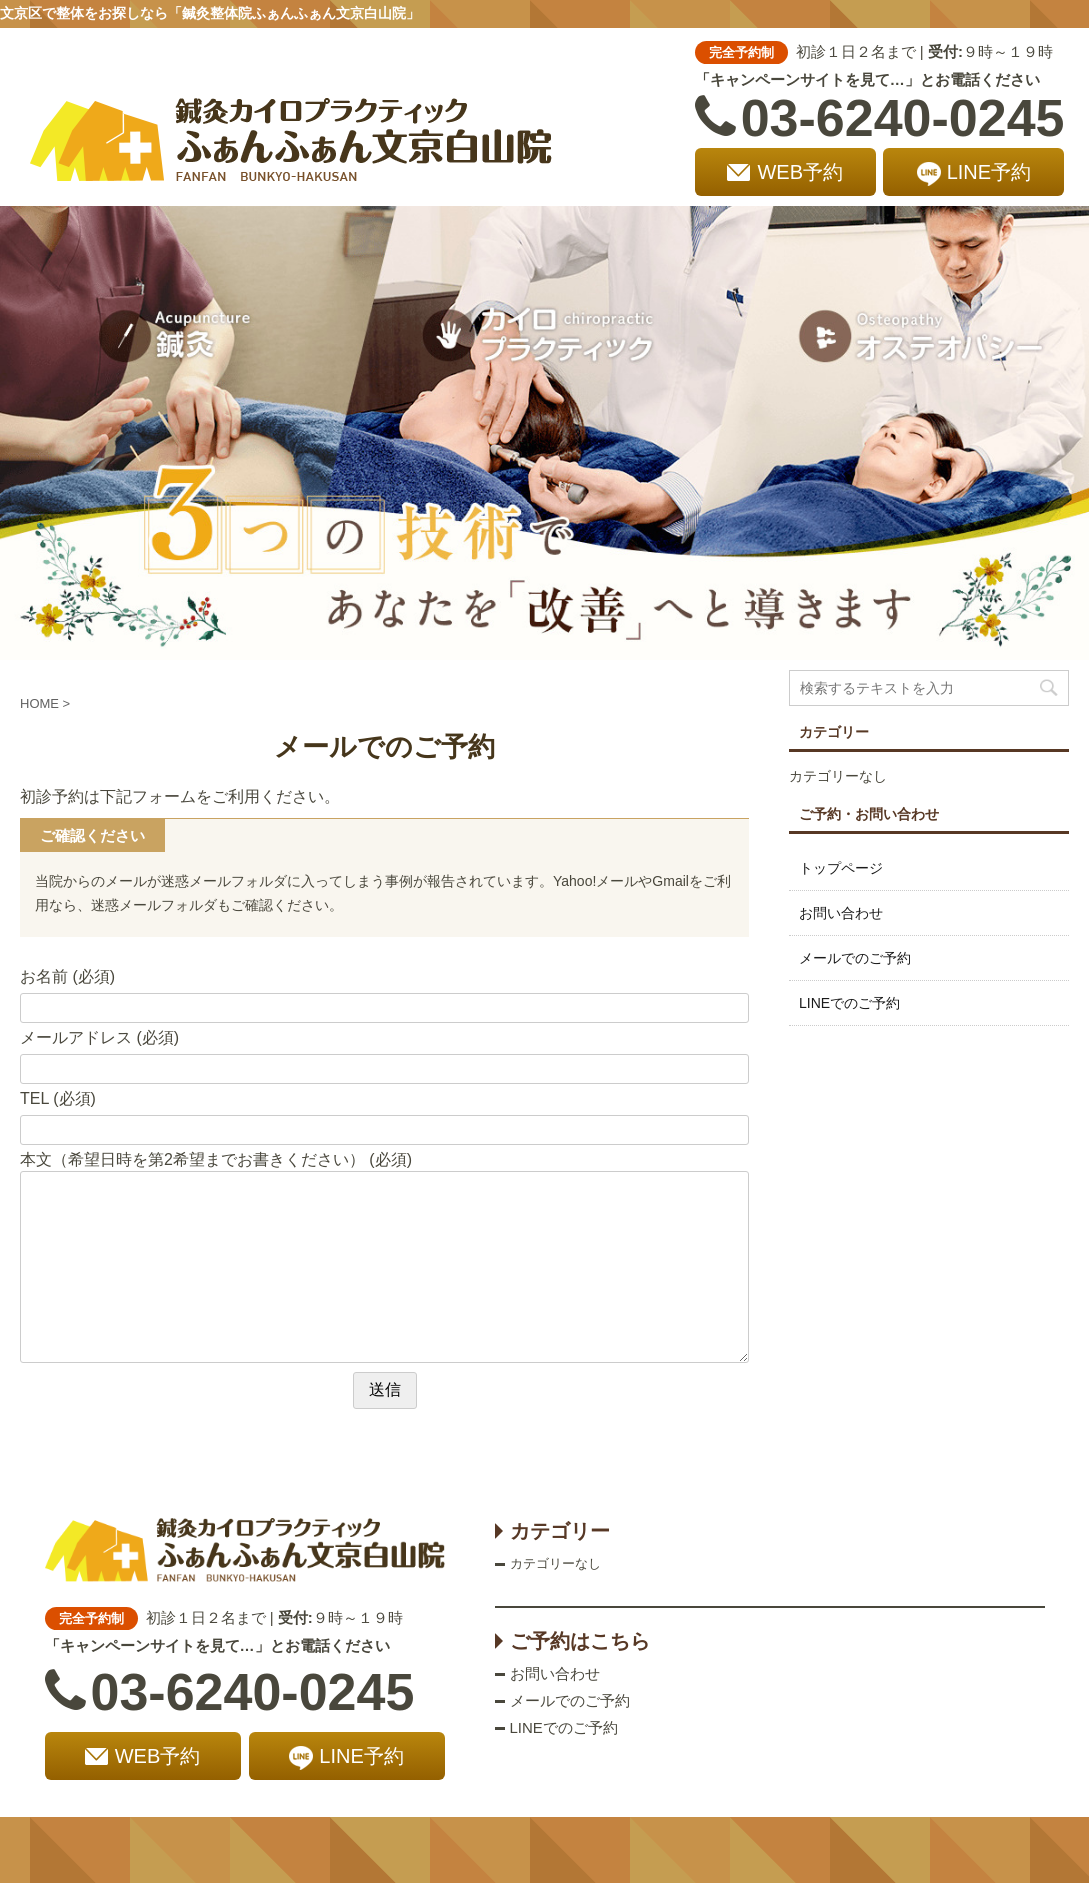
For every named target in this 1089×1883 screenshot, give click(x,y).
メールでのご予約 (855, 958)
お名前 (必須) (67, 976)
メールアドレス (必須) (99, 1037)
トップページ (841, 868)
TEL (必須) (58, 1098)
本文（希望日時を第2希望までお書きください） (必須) (216, 1159)
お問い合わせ (841, 913)
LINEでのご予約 (849, 1003)
